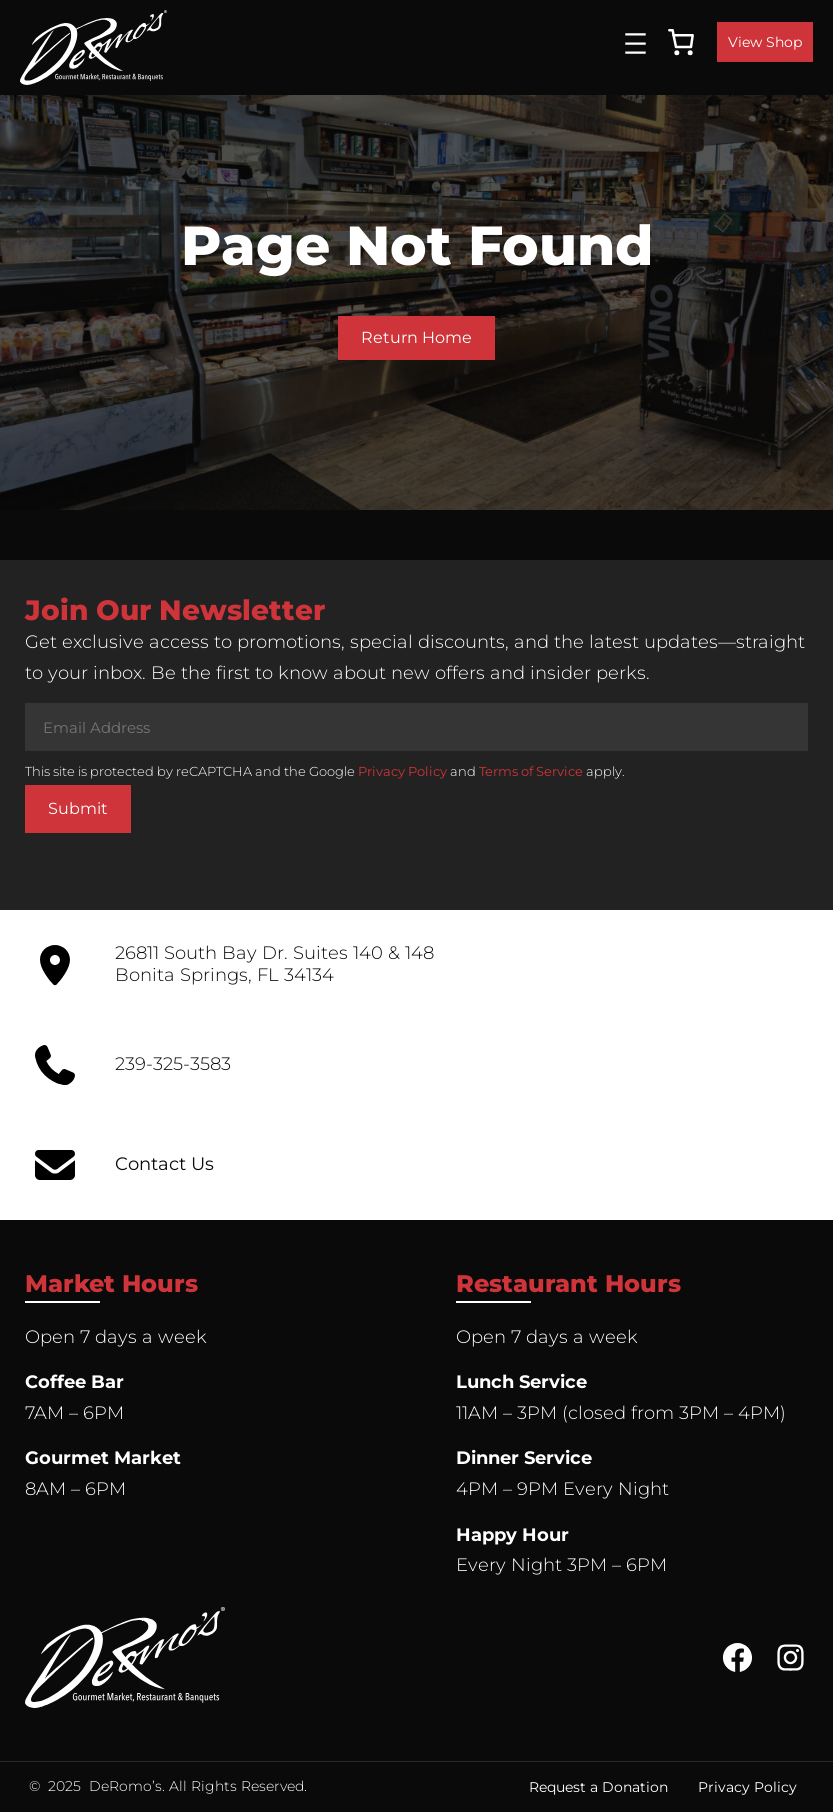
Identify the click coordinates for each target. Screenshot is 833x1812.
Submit (78, 808)
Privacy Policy (402, 771)
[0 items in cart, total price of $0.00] (681, 42)
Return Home (416, 337)
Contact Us (164, 1164)
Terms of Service (531, 771)
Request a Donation (598, 1787)
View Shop (765, 42)
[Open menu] (635, 43)
